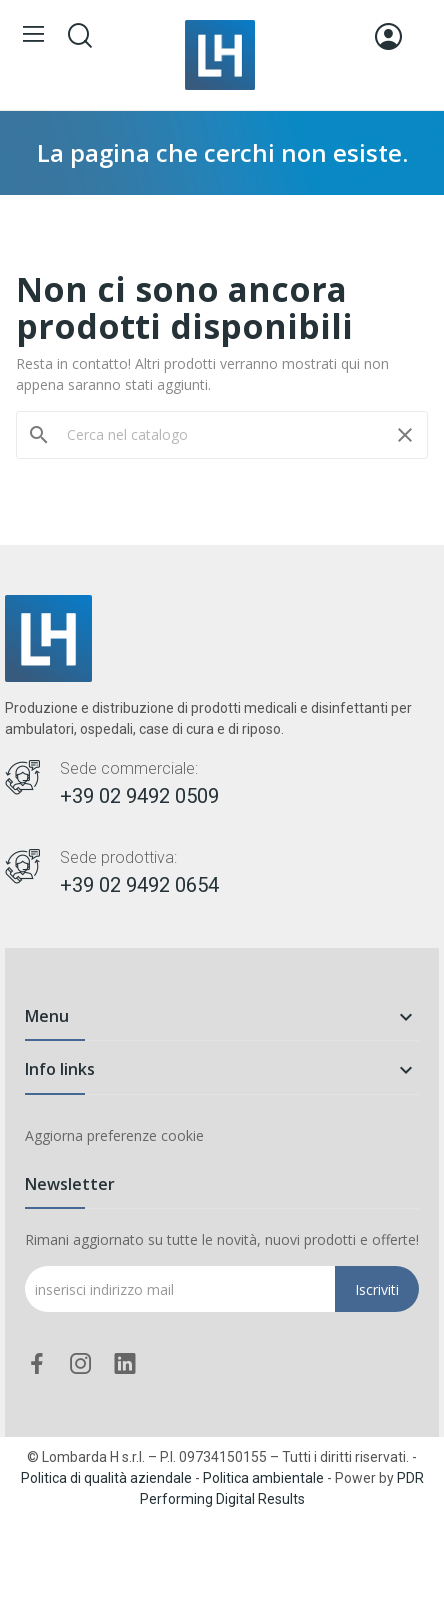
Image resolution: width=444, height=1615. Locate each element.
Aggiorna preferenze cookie (114, 1135)
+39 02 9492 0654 (139, 885)
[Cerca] (222, 435)
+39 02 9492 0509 (139, 796)
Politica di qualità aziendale (106, 1478)
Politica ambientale (263, 1478)
